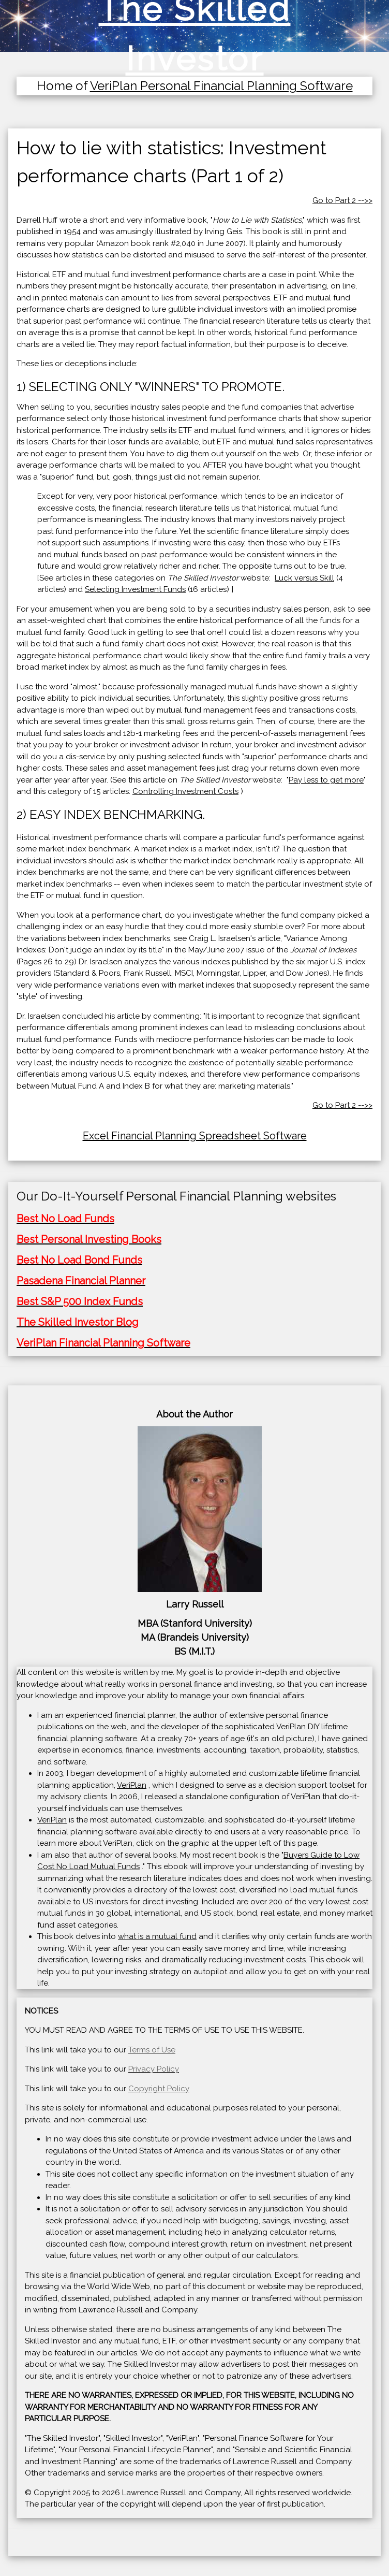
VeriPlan (131, 1785)
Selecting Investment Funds (135, 589)
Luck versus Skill (304, 578)
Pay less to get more (326, 780)
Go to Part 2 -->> (342, 200)
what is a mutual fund (157, 1936)
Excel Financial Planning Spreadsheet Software (195, 1136)
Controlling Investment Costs (185, 791)
